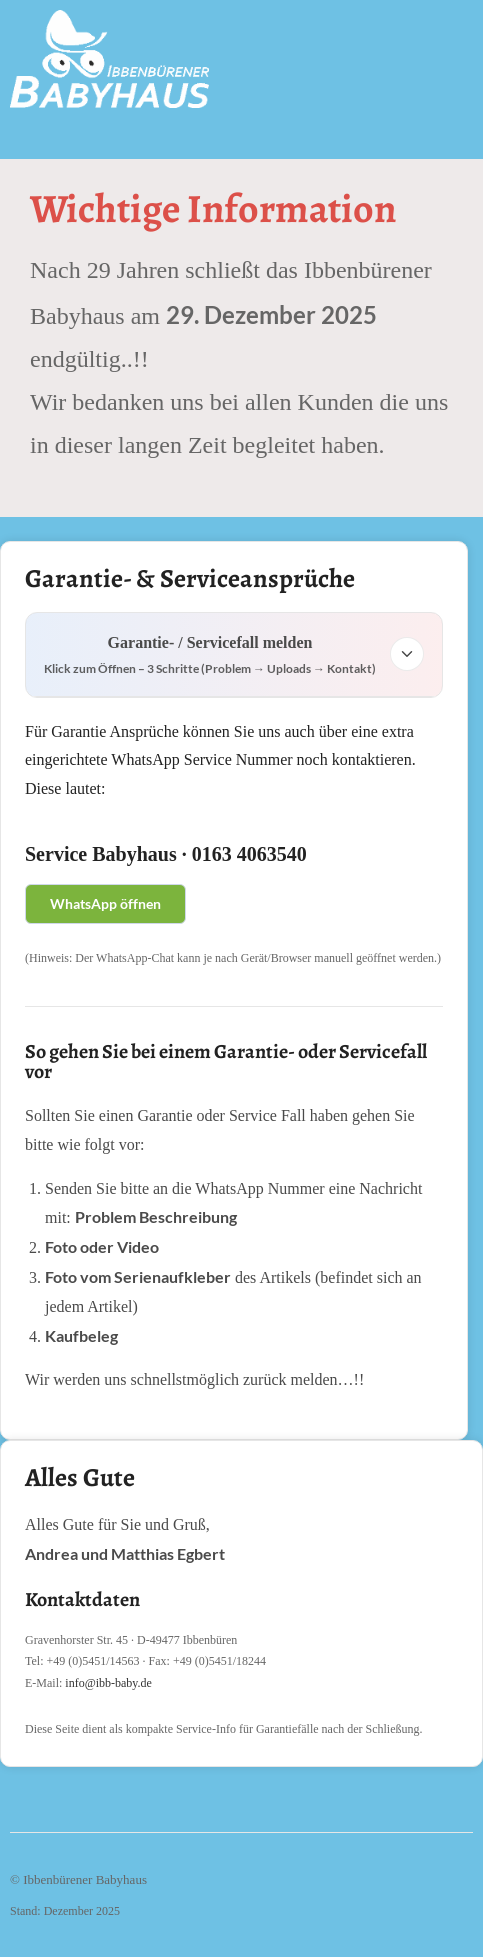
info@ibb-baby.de (108, 1683)
